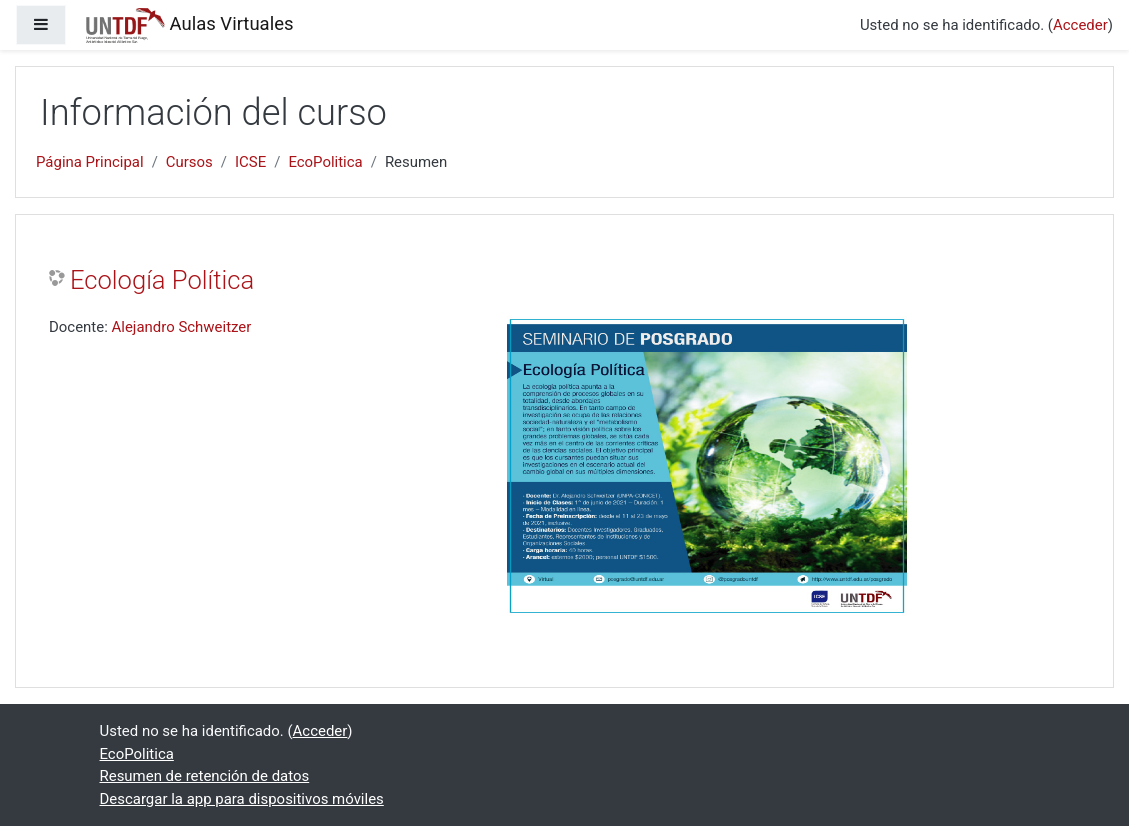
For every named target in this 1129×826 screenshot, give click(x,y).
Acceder (1080, 25)
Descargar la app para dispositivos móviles (242, 799)
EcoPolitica (325, 162)
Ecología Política (162, 280)
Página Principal (90, 162)
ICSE (250, 162)
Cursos (189, 162)
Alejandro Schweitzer (182, 327)
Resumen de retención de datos (205, 776)
